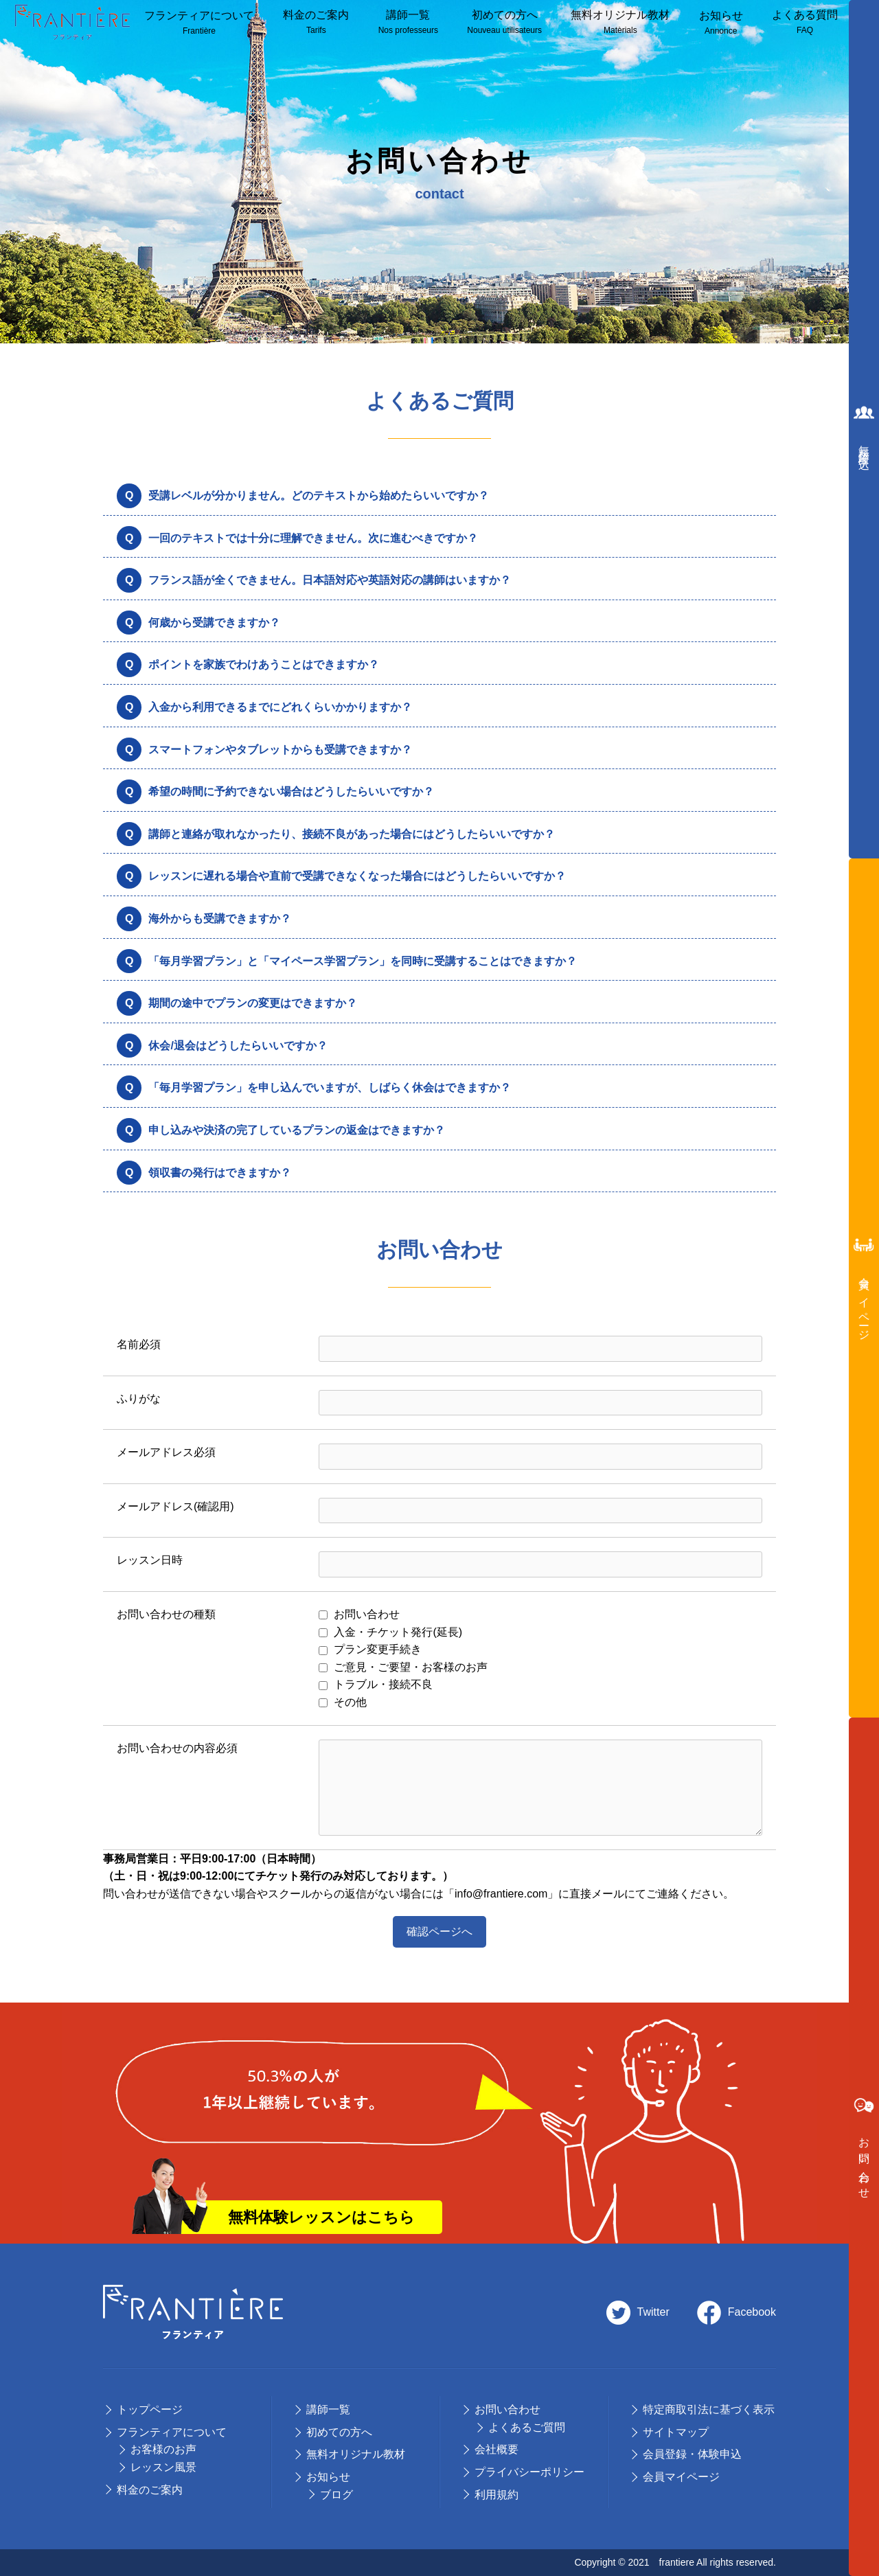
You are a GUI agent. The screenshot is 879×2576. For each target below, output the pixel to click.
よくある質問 (805, 23)
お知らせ (721, 24)
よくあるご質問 (526, 2427)
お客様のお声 (163, 2449)
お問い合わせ (507, 2409)
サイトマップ (676, 2432)
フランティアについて (199, 24)
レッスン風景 (163, 2467)
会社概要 (496, 2449)
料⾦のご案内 (316, 23)
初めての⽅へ (339, 2432)
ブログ (336, 2494)
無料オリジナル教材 (620, 23)
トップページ (150, 2409)
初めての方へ (504, 23)
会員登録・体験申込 (692, 2454)
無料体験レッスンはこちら (321, 2217)
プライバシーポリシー (529, 2472)
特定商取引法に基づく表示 (709, 2409)
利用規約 (496, 2494)
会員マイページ (681, 2477)
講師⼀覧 (408, 23)
